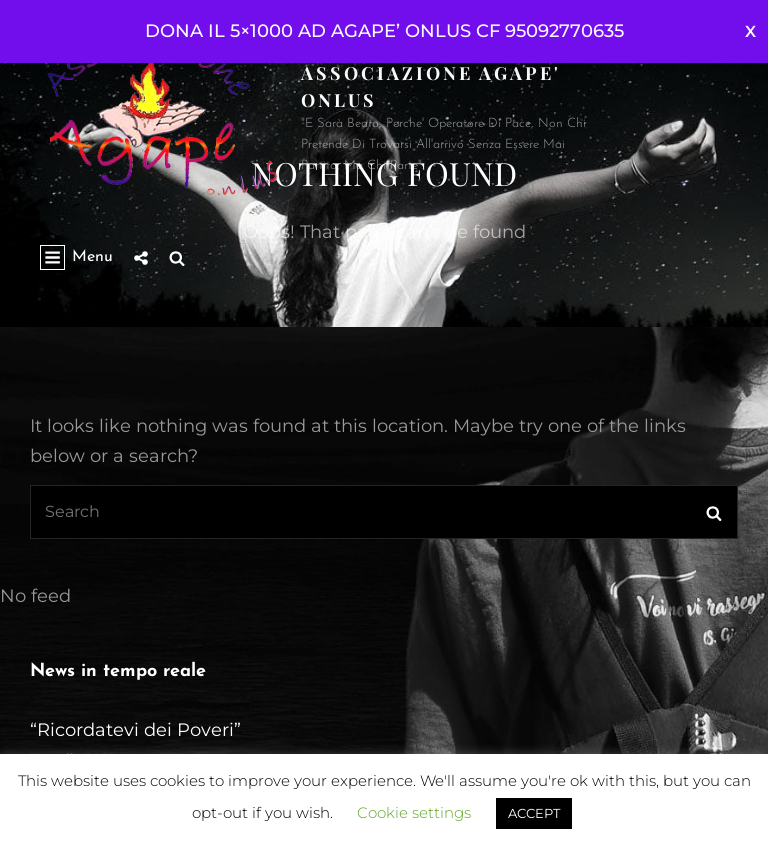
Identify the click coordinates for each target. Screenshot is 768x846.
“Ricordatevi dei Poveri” (135, 730)
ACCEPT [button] (534, 813)
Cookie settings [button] (414, 812)
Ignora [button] (750, 31)
